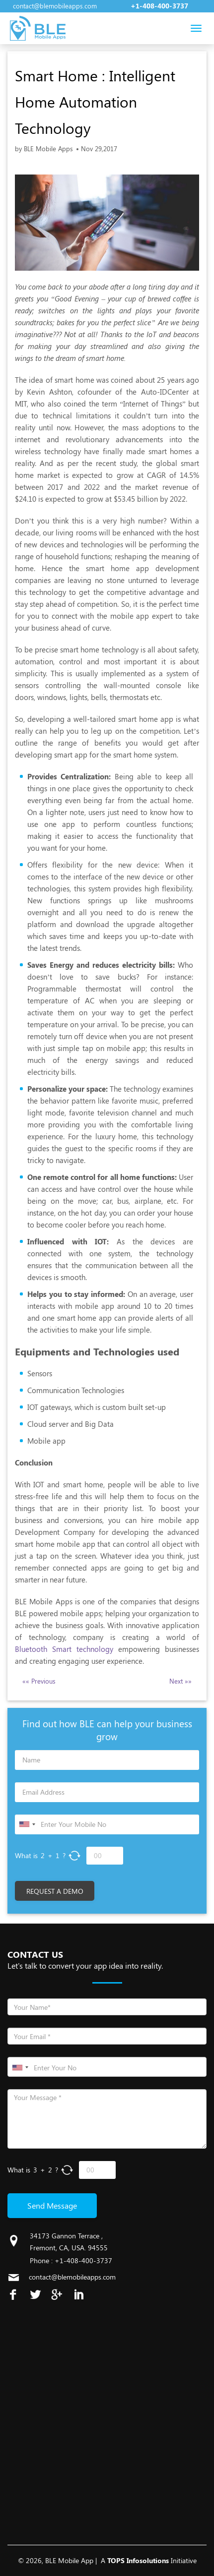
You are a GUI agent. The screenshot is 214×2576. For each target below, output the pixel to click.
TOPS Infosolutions (138, 2560)
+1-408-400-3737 (159, 5)
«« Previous (39, 1681)
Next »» (180, 1681)
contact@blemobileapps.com (55, 5)
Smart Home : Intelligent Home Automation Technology (95, 101)
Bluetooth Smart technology (64, 1649)
